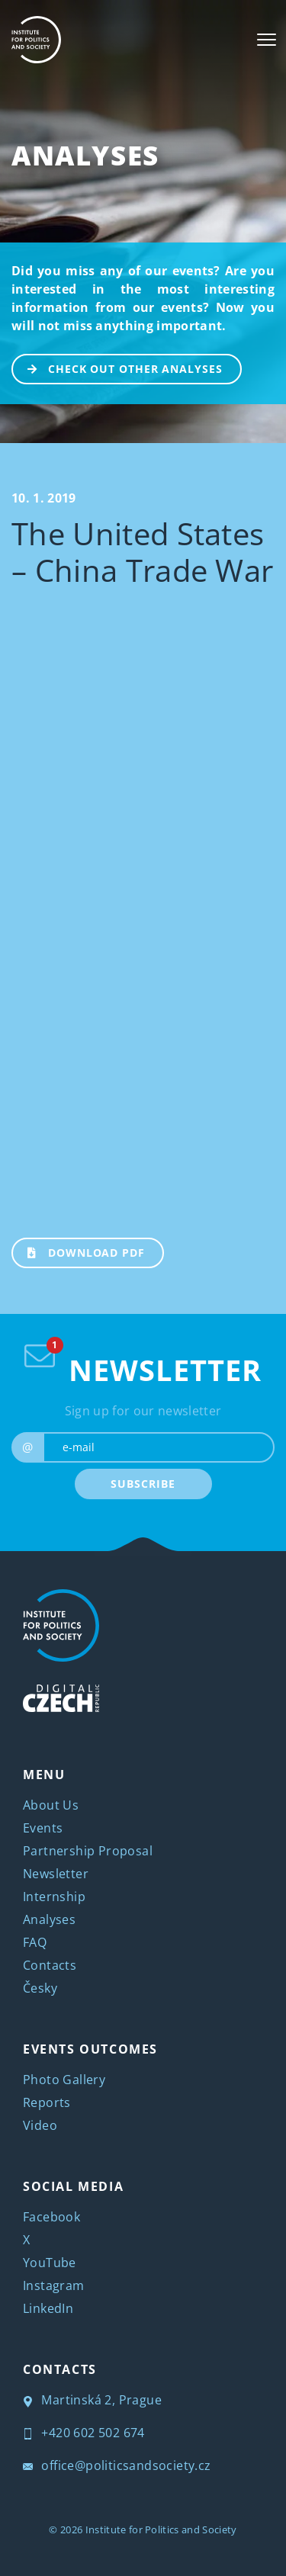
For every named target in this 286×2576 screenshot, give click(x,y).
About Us (51, 1805)
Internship (54, 1896)
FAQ (35, 1942)
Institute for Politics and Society (161, 2529)
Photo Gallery (64, 2079)
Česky (40, 1988)
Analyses (85, 155)
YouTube (49, 2262)
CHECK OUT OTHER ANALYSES (118, 367)
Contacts (49, 1965)
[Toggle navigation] (266, 39)
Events (43, 1828)
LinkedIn (48, 2308)
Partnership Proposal (88, 1850)
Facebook (51, 2216)
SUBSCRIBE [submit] (143, 1483)
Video (40, 2125)
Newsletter (55, 1873)
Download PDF (79, 1251)
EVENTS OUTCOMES (90, 2049)
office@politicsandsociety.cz (117, 2465)
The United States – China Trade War (142, 551)
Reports (47, 2102)
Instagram (54, 2285)
